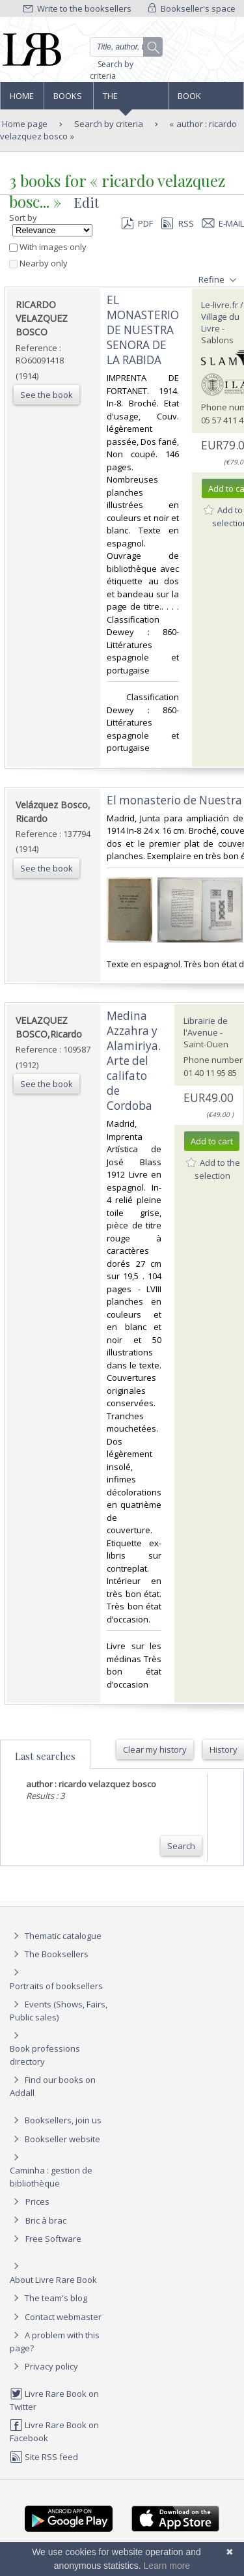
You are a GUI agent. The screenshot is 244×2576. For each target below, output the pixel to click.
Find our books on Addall (53, 2086)
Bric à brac (45, 2220)
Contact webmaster (56, 2316)
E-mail (223, 223)
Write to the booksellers (77, 8)
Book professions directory (205, 99)
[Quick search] (126, 47)
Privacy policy (44, 2366)
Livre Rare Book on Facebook (54, 2431)
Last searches (45, 1755)
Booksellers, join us (56, 2120)
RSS (176, 223)
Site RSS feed (44, 2456)
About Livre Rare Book (53, 2280)
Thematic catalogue (56, 1935)
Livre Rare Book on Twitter (54, 2400)
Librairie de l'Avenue (205, 1026)
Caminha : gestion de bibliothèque (51, 2176)
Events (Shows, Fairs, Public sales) (58, 2010)
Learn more (167, 2565)
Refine (218, 280)
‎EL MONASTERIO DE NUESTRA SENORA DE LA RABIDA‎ (143, 329)
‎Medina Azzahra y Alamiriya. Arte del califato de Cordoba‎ (134, 1060)
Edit (86, 202)
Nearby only (38, 263)
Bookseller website (55, 2138)
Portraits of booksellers (56, 1986)
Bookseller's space (192, 8)
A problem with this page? (55, 2341)
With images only (48, 247)
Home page (22, 99)
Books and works (68, 99)
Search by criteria (111, 70)
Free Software (53, 2238)
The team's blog (48, 2297)
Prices (37, 2201)
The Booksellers (131, 99)
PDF (137, 223)
